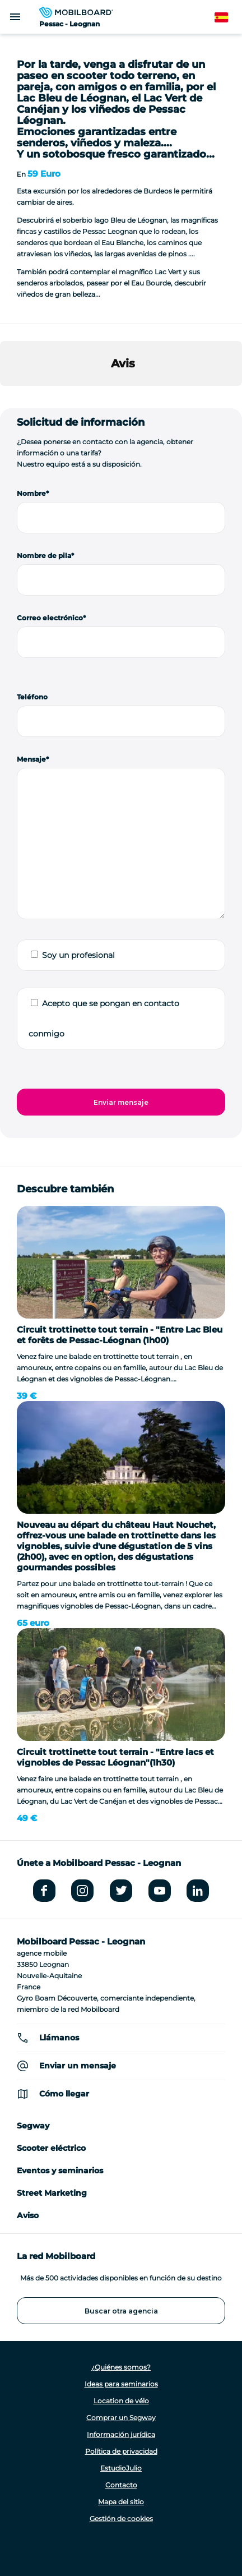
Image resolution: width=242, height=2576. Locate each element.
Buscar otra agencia (121, 2311)
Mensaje (31, 759)
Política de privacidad (121, 2451)
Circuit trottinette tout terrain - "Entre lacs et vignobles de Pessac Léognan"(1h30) (115, 1757)
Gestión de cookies (121, 2518)
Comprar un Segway (121, 2417)
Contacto (121, 2485)
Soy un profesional (78, 955)
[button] (9, 397)
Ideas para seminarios (121, 2384)
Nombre (31, 493)
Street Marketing (52, 2193)
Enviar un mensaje (77, 2066)
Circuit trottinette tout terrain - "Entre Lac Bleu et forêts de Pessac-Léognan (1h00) (119, 1334)
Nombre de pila (44, 555)
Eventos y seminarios (60, 2170)
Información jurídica (121, 2434)
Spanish (228, 17)
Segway (33, 2126)
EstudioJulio (121, 2468)
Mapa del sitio (121, 2501)
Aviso (28, 2215)
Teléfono (32, 697)
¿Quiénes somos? (121, 2367)
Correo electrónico (50, 618)
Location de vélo (121, 2401)
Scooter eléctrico (51, 2148)
